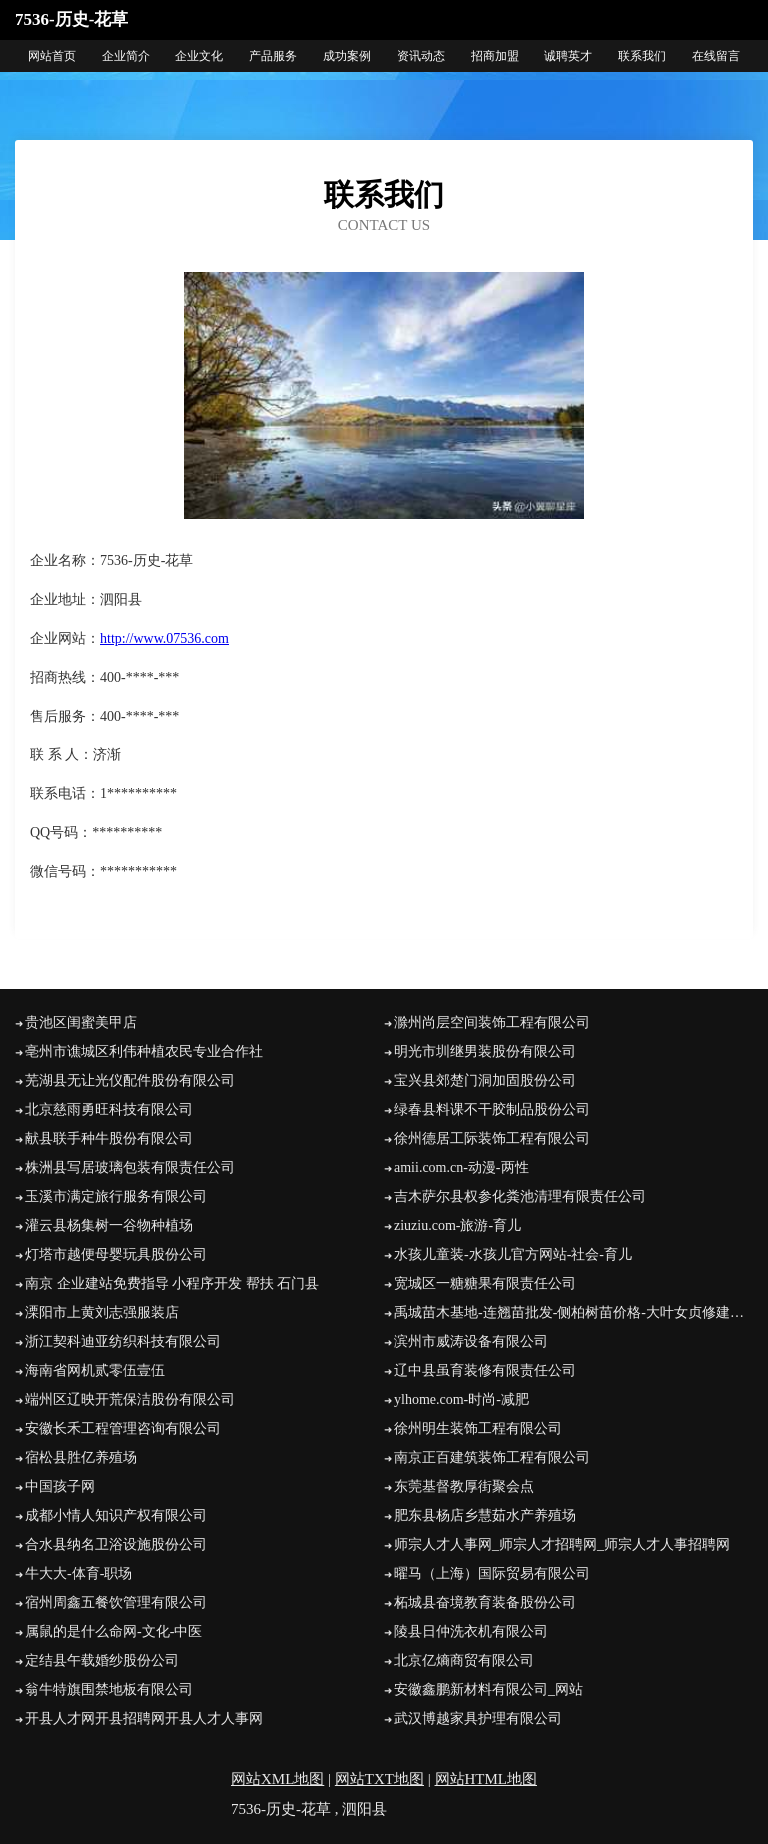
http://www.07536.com (164, 638)
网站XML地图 (277, 1779)
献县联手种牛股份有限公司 (109, 1138)
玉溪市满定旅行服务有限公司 (116, 1196)
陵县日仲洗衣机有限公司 (471, 1631)
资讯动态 (421, 56)
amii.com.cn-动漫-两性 (461, 1167)
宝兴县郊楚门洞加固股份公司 (485, 1080)
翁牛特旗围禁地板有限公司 (109, 1689)
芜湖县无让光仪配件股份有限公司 (130, 1080)
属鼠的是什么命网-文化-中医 (113, 1631)
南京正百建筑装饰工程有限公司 (492, 1457)
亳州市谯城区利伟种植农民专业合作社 (144, 1051)
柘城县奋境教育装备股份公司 (485, 1602)
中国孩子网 (60, 1486)
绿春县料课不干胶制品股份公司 (492, 1109)
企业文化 (199, 56)
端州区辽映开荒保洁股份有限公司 (130, 1399)
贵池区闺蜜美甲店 (81, 1022)
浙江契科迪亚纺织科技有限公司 (123, 1341)
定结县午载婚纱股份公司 (102, 1660)
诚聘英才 (568, 56)
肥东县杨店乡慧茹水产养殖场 (485, 1515)
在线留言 (716, 56)
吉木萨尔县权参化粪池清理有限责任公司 (520, 1196)
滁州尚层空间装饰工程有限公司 (492, 1022)
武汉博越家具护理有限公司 (478, 1718)
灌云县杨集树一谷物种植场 (109, 1225)
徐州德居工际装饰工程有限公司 (492, 1138)
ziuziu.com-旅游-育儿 (457, 1225)
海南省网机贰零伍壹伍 (95, 1370)
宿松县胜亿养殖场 (81, 1457)
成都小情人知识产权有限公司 (116, 1515)
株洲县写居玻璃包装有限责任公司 (130, 1167)
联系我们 (642, 56)
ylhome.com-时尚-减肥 (461, 1399)
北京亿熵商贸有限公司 (464, 1660)
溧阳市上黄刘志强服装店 (102, 1312)
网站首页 (52, 56)
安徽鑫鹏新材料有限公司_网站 (488, 1689)
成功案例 (347, 56)
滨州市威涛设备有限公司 (471, 1341)
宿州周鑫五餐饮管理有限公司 (116, 1602)
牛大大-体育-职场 (78, 1573)
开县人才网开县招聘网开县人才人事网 (144, 1718)
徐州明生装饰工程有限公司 (478, 1428)
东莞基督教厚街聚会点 (464, 1486)
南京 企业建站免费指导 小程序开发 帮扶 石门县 (172, 1283)
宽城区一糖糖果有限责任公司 (485, 1283)
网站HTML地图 (486, 1779)
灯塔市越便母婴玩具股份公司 (116, 1254)
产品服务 (273, 56)
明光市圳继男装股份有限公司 (485, 1051)
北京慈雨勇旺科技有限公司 (109, 1109)
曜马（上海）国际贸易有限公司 (492, 1573)
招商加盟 (495, 56)
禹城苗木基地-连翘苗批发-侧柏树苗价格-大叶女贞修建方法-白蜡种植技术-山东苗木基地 (573, 1312)
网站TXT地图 (379, 1779)
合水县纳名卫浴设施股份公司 (116, 1544)
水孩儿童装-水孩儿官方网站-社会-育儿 (513, 1254)
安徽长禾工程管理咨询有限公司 (123, 1428)
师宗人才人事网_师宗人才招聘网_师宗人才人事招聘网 (562, 1544)
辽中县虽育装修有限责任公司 (485, 1370)
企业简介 (126, 56)
